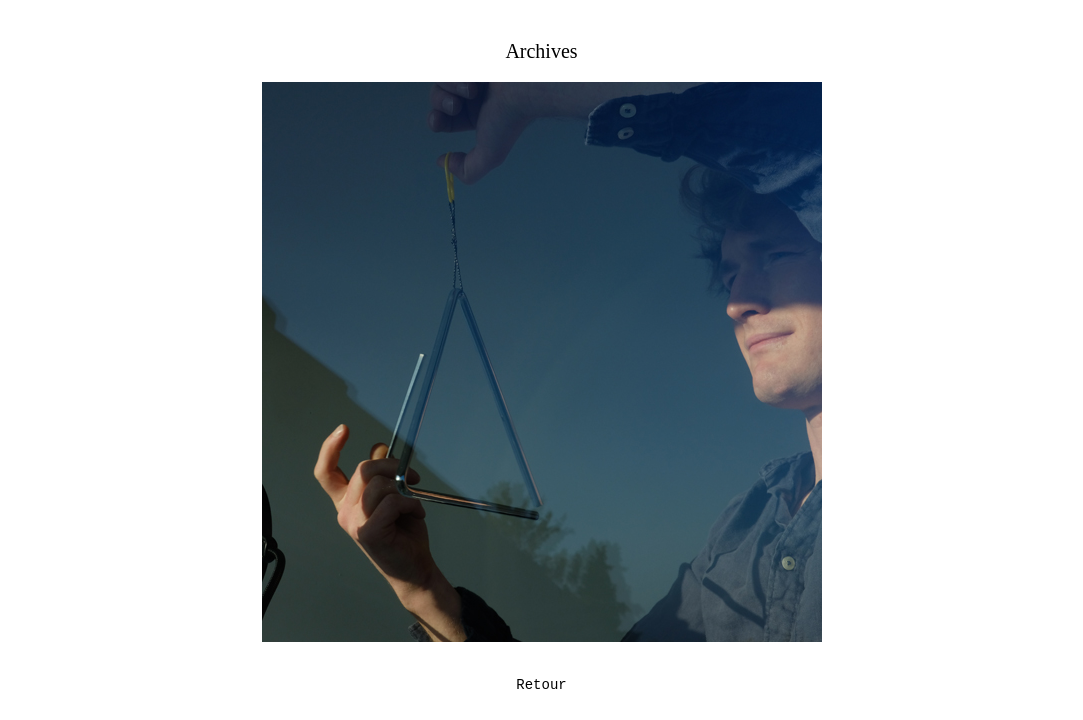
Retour (541, 685)
